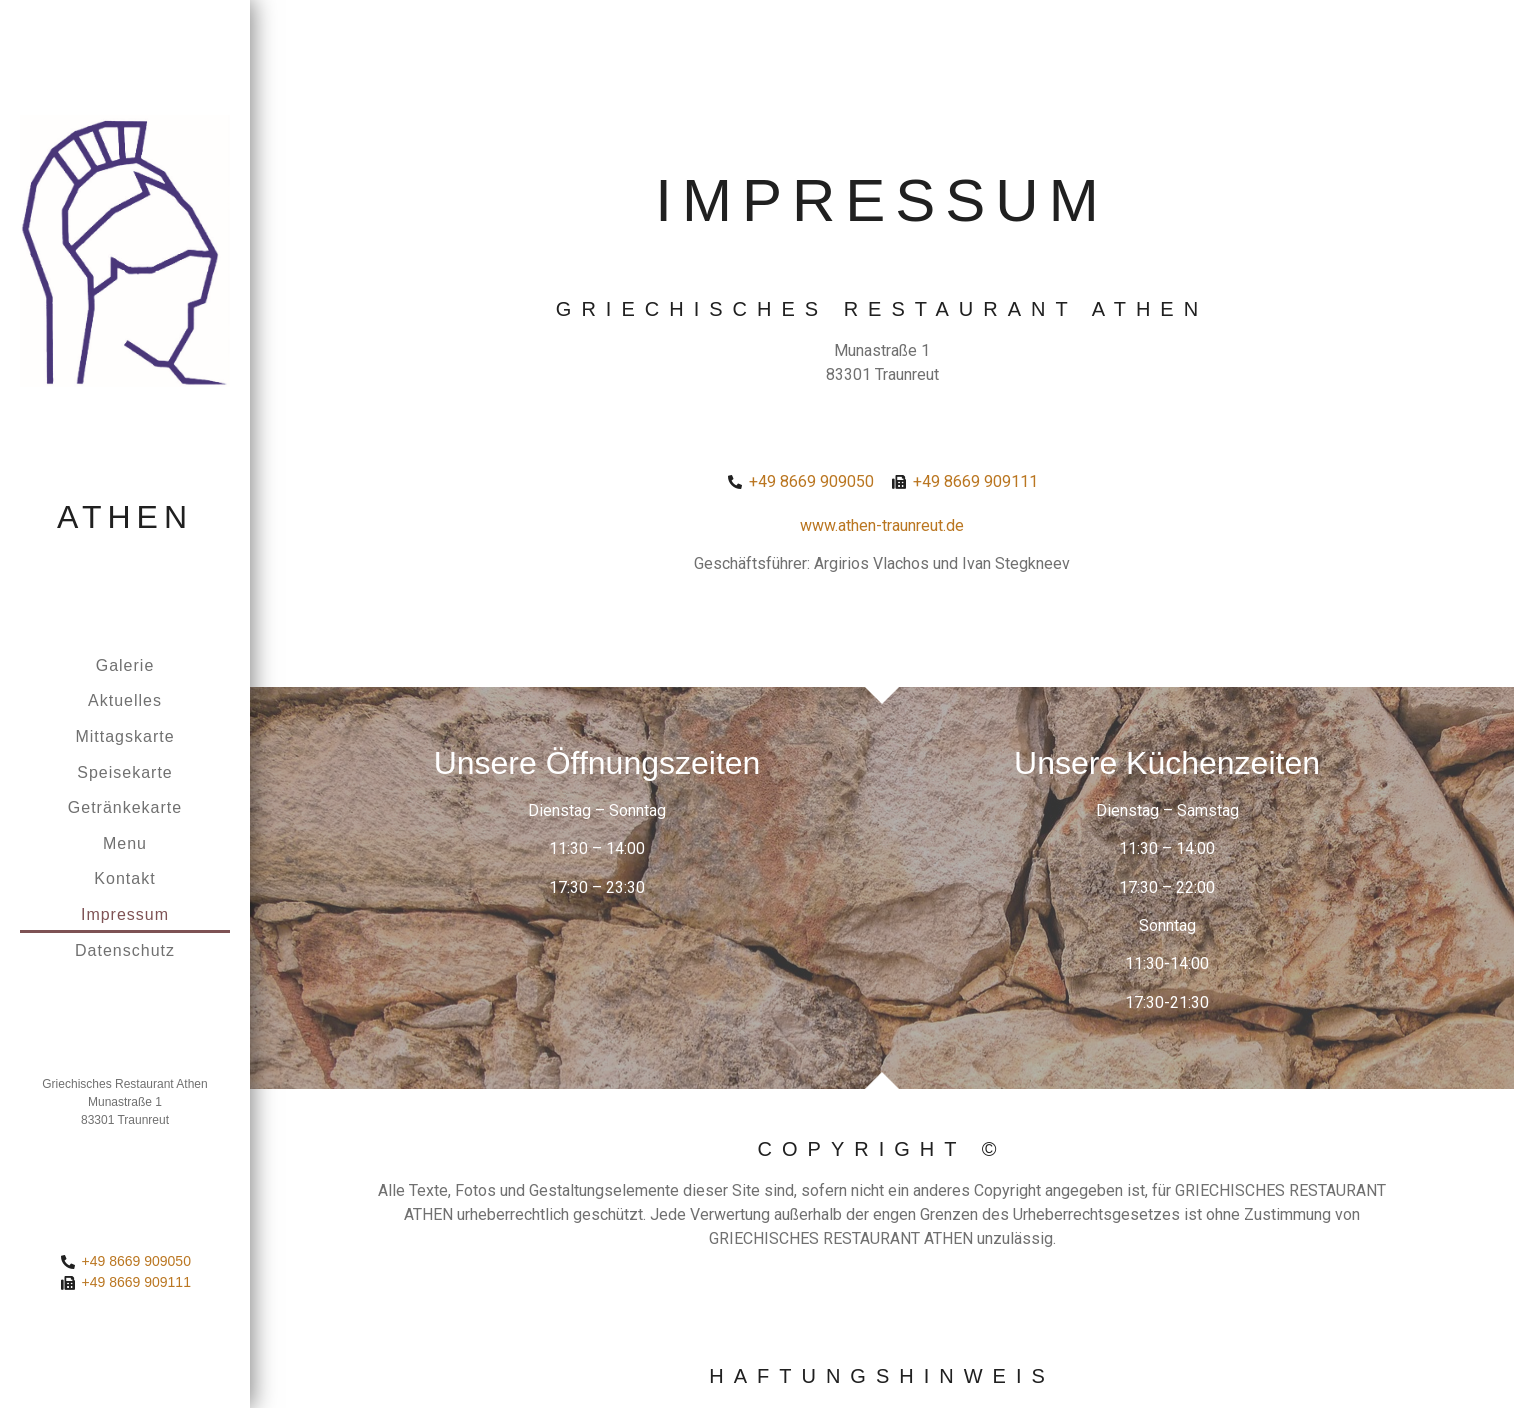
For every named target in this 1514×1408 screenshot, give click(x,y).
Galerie (125, 665)
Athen (125, 517)
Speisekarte (125, 772)
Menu (125, 843)
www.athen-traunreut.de (882, 525)
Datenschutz (125, 950)
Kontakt (124, 878)
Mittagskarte (124, 736)
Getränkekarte (125, 807)
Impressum (125, 914)
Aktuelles (125, 700)
